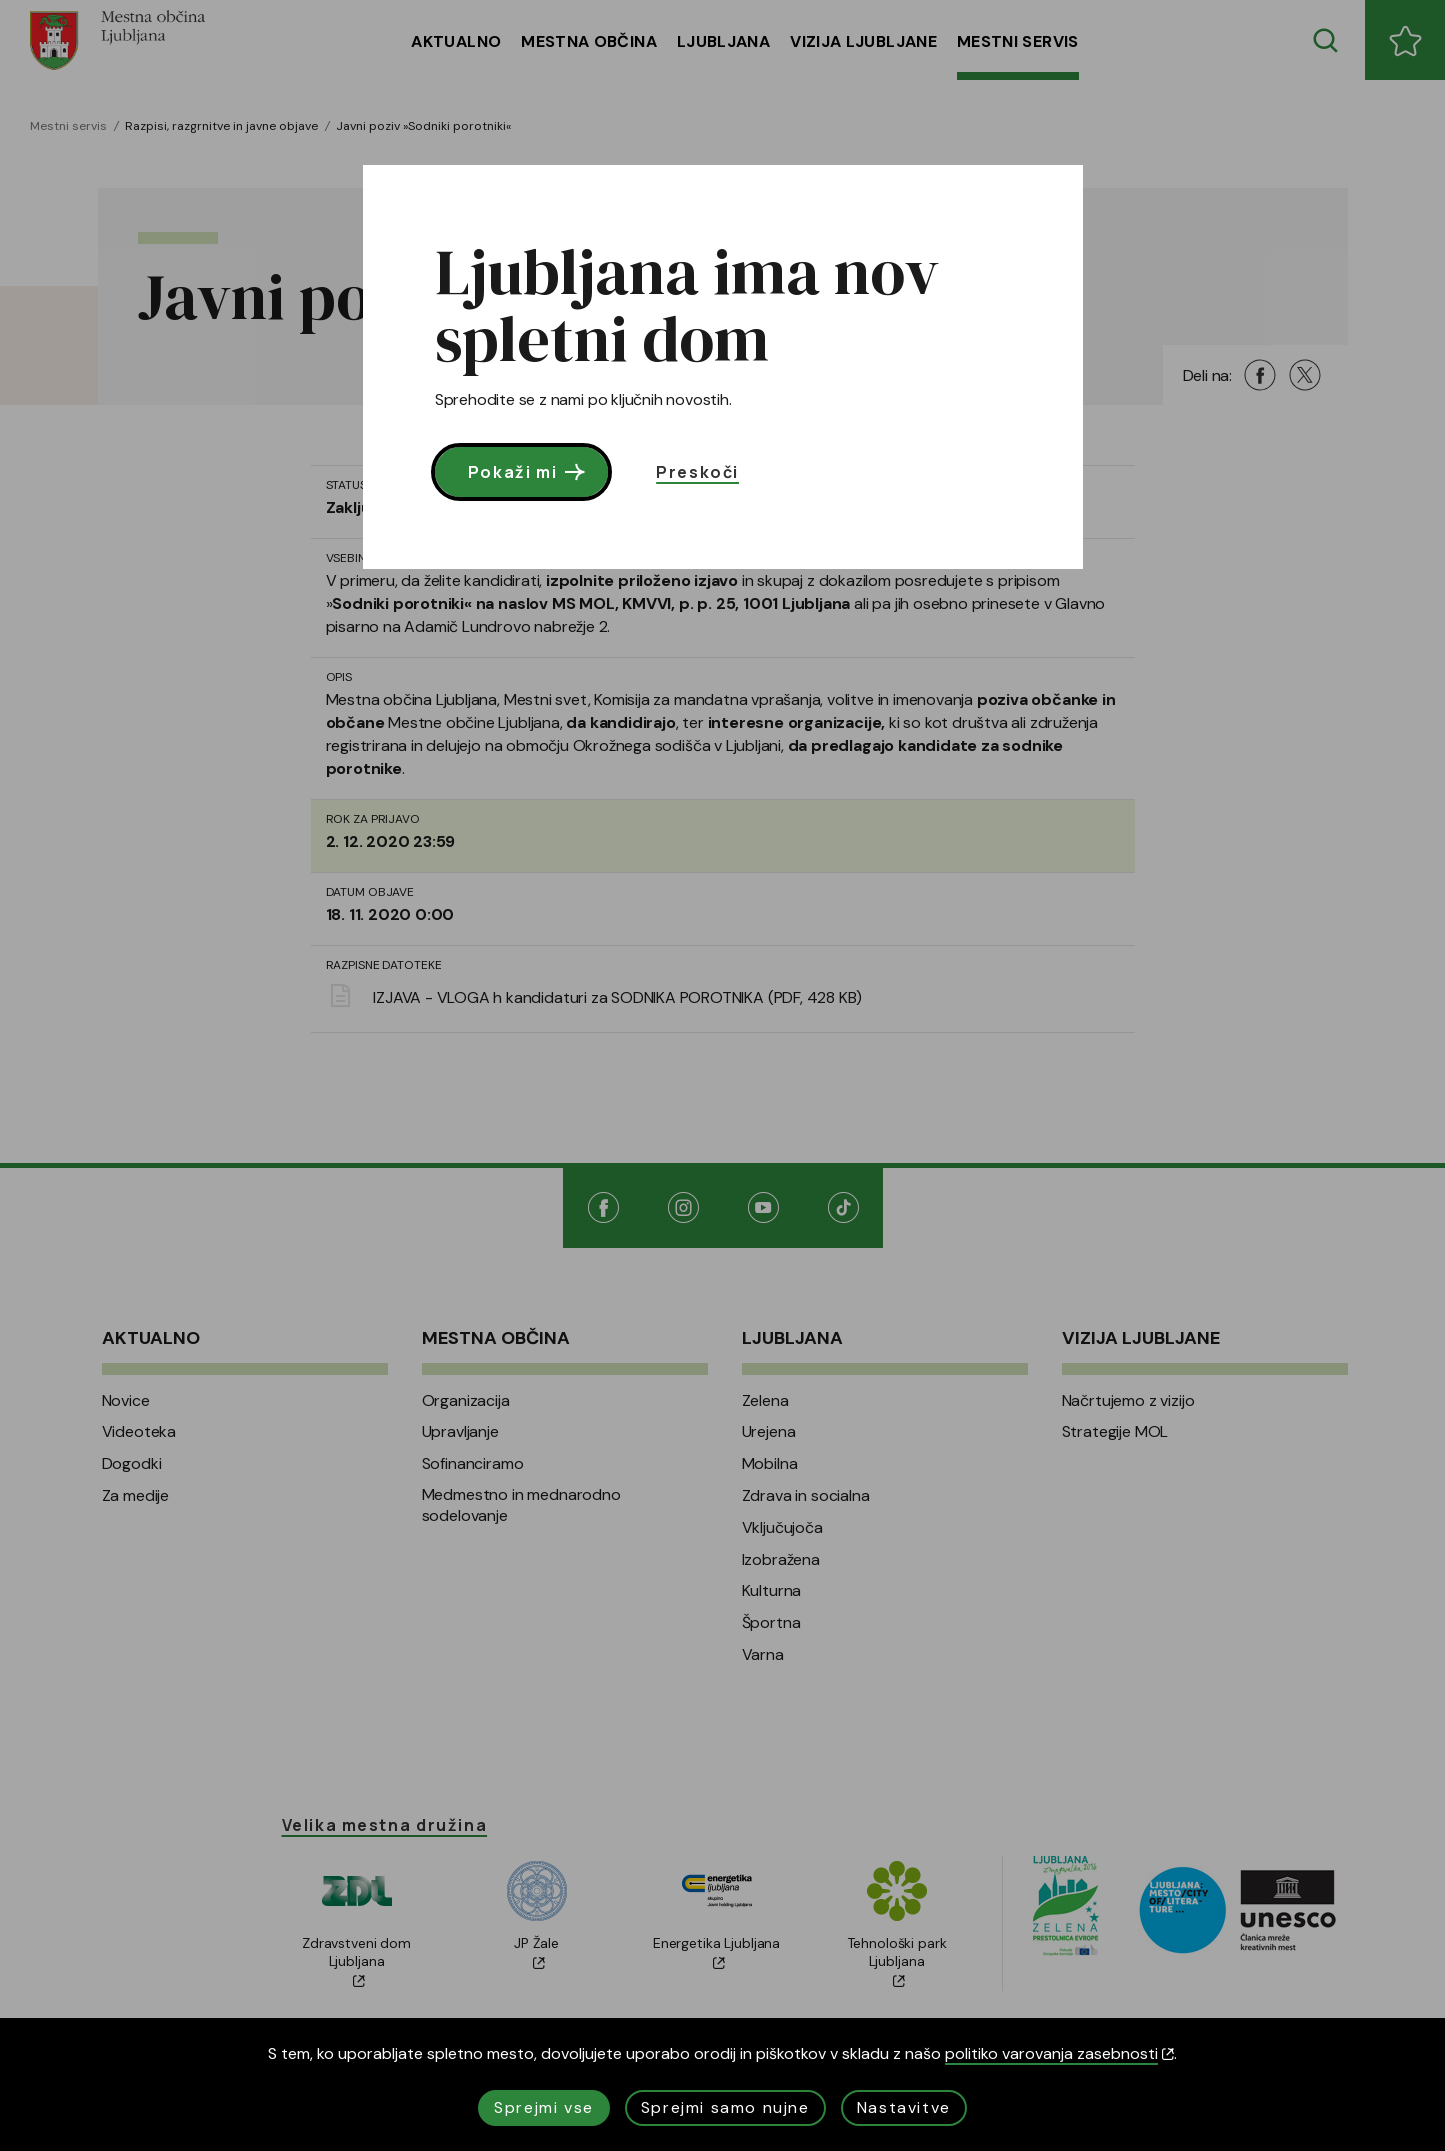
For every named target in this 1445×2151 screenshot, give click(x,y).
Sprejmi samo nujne (725, 2107)
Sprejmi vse (544, 2107)
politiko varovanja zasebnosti (1059, 2053)
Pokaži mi (528, 472)
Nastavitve (904, 2107)
